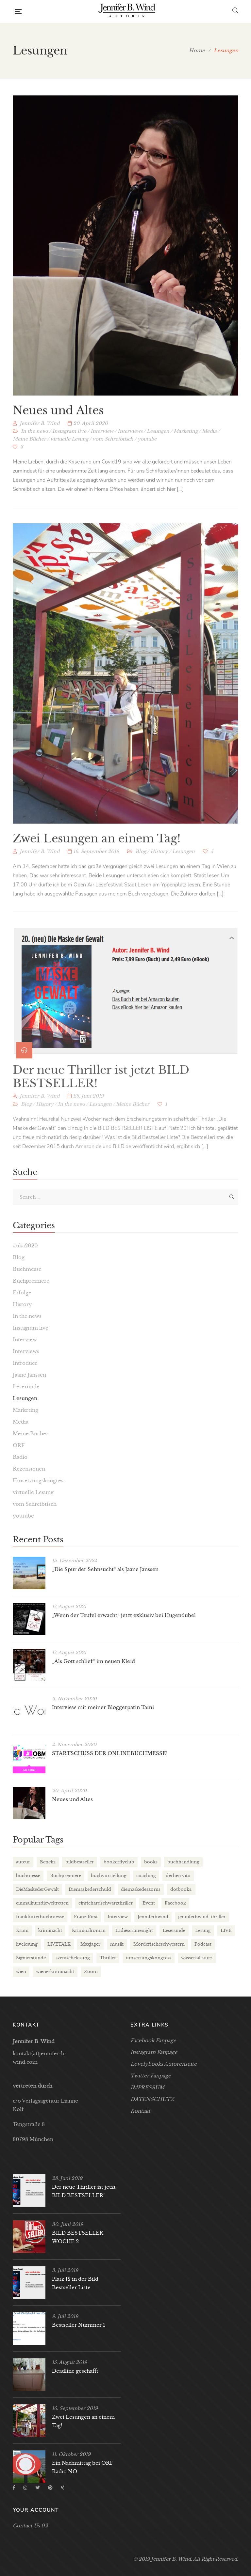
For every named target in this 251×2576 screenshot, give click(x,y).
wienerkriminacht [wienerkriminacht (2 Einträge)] (55, 1971)
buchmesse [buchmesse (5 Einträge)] (28, 1875)
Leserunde (26, 1386)
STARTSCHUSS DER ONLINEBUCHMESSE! (110, 1753)
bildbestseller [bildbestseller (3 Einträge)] (79, 1862)
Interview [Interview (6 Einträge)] (118, 1917)
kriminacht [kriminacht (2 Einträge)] (50, 1930)
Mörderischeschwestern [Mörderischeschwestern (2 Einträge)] (159, 1944)
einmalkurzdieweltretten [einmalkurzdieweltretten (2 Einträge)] (42, 1903)
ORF (19, 1445)
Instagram (25, 2487)
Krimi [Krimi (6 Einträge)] (22, 1930)
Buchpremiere (31, 1281)
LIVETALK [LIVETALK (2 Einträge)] (59, 1944)
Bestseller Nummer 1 (78, 2325)
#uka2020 (25, 1245)
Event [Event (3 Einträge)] (148, 1903)
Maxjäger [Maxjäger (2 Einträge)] (90, 1944)
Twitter (37, 2487)
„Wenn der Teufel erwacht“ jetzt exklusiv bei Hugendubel (124, 1615)
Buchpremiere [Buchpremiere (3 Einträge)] (65, 1875)
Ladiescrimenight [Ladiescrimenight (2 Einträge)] (134, 1930)
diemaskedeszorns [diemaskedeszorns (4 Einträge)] (140, 1889)
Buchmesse (27, 1269)
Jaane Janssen (29, 1375)
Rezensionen (29, 1469)
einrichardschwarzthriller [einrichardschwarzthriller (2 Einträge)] (105, 1903)
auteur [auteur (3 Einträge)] (23, 1862)
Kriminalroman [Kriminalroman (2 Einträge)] (89, 1930)
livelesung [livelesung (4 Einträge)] (27, 1944)
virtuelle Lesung (69, 451)
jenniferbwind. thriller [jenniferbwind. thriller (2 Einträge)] (202, 1917)
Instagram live (69, 443)
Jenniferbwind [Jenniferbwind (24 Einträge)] (153, 1917)
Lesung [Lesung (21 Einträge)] (203, 1930)
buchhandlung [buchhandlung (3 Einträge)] (183, 1862)
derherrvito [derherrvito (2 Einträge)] (178, 1875)
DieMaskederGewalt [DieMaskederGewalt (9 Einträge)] (37, 1889)
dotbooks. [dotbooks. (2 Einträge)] (181, 1889)
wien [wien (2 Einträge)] (21, 1971)
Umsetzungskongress (39, 1480)
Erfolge (22, 1292)
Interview (102, 443)
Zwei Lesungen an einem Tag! (96, 863)
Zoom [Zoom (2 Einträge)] (91, 1971)
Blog (140, 876)
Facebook (14, 2487)
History (159, 876)
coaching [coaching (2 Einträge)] (146, 1875)
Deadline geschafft (75, 2371)
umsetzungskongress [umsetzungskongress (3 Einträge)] (148, 1958)
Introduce (25, 1363)
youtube (147, 451)
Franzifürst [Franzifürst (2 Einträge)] (86, 1917)
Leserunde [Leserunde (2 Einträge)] (174, 1930)
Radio (20, 1457)
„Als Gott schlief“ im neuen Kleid (93, 1661)
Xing (62, 2487)
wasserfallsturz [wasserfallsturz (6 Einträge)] (196, 1958)
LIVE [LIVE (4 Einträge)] (226, 1930)
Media (209, 443)
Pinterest (50, 2487)
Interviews (130, 443)
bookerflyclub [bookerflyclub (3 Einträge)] (119, 1862)
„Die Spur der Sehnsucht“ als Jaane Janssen (105, 1569)
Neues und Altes (58, 422)
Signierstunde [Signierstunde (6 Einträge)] (31, 1958)
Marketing (186, 443)
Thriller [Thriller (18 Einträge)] (108, 1958)
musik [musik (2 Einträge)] (117, 1944)
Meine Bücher (29, 451)
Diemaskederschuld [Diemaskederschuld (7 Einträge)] (90, 1889)
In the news (34, 443)
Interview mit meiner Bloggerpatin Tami (103, 1707)
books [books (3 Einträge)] (151, 1862)
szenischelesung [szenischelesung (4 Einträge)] (73, 1958)
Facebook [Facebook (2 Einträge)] (175, 1903)
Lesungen (158, 443)
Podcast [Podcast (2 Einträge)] (202, 1944)
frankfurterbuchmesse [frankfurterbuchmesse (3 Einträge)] (40, 1917)
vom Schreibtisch (112, 451)
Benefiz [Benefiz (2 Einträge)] (48, 1862)
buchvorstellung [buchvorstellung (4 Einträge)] (108, 1875)
